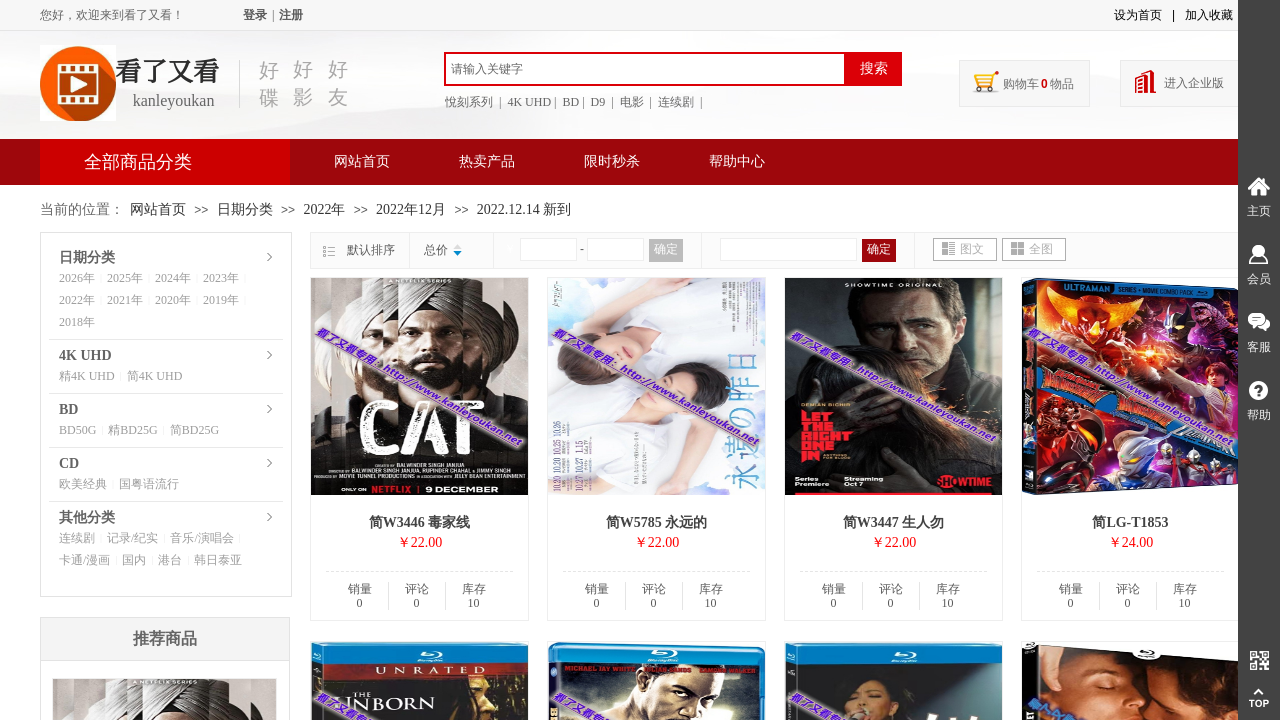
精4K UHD (87, 376)
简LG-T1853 (1130, 522)
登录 (255, 15)
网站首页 (362, 161)
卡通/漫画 (84, 560)
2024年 (173, 278)
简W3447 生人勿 (894, 522)
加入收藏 (1209, 15)
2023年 (221, 278)
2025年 (125, 278)
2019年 (221, 300)
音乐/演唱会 (201, 538)
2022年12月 (411, 209)
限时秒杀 (612, 161)
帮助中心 (737, 161)
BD (68, 409)
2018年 (77, 322)
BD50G (77, 430)
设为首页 (1138, 15)
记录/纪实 (132, 538)
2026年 (77, 278)
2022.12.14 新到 (524, 209)
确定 (666, 249)
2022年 (324, 209)
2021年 (125, 300)
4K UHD (85, 355)
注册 (291, 15)
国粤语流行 (149, 484)
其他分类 (87, 517)
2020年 (173, 300)
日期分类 (245, 209)
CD (69, 463)
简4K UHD (155, 376)
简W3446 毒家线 (420, 522)
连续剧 (77, 538)
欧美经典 (83, 484)
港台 (170, 560)
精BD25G (132, 430)
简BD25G (194, 430)
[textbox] (645, 69)
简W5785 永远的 (657, 522)
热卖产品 (487, 161)
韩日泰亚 (218, 560)
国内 (134, 560)
